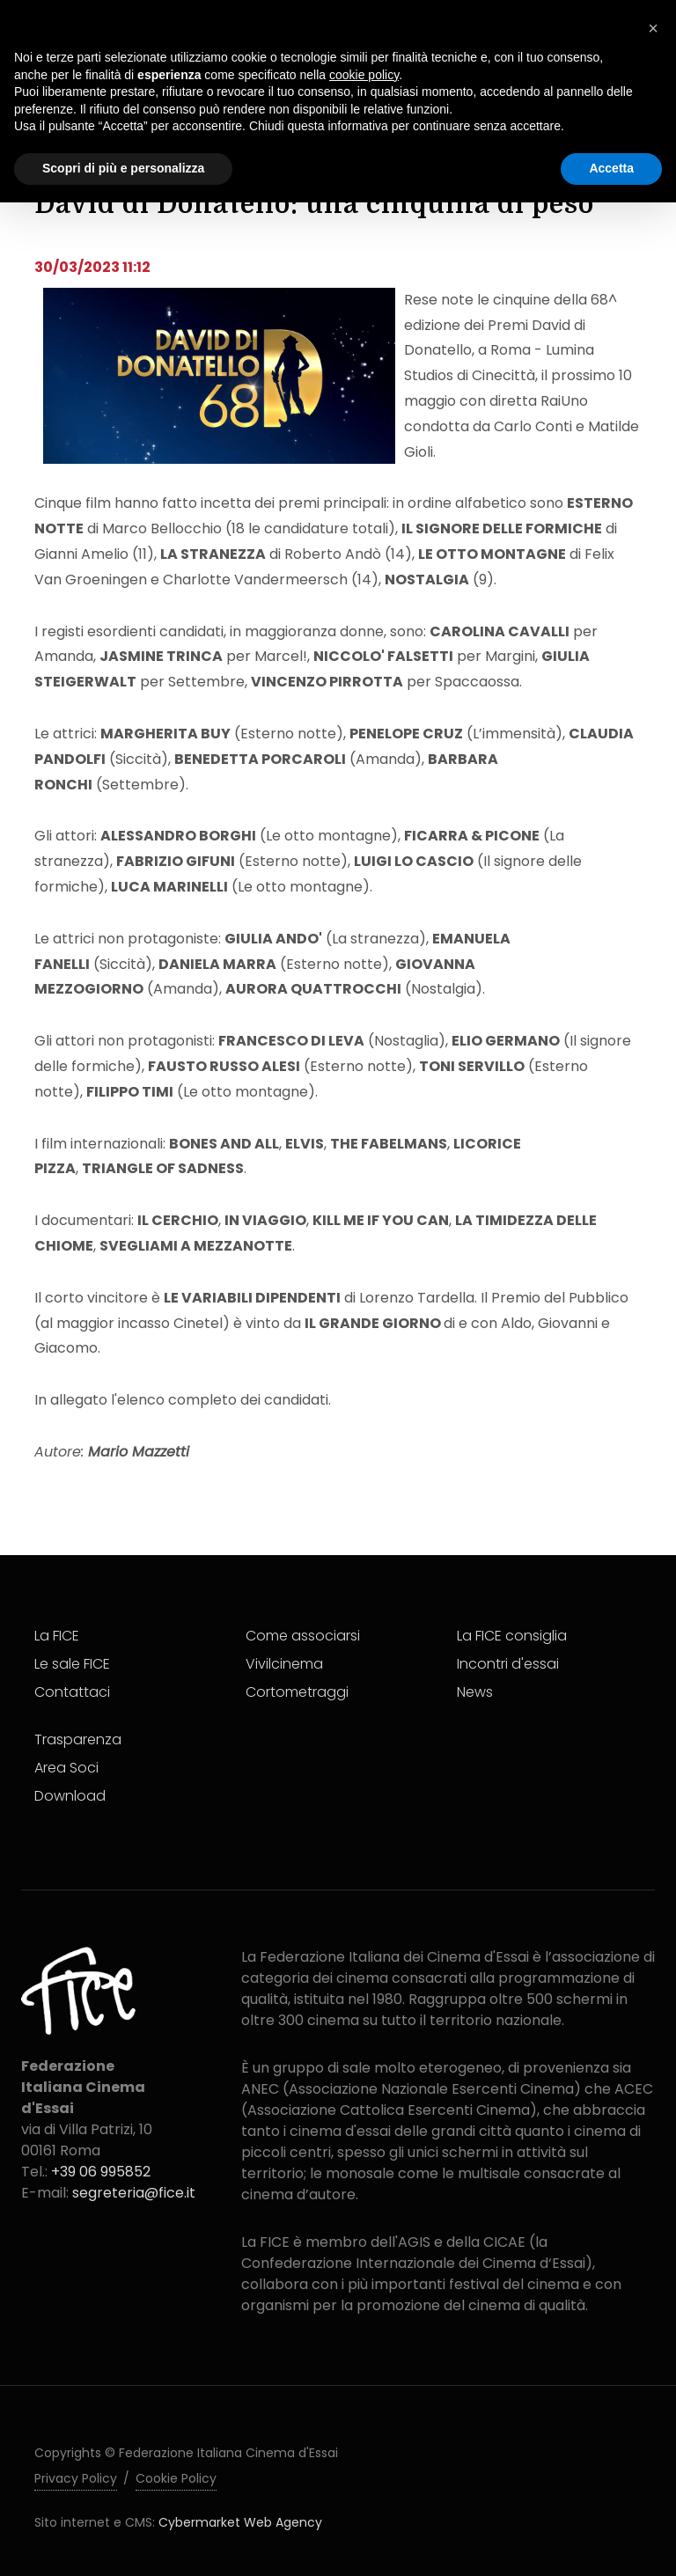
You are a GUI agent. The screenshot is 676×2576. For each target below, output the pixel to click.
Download (70, 1796)
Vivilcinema (284, 1664)
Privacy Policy (75, 2478)
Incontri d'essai (508, 1664)
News (475, 1692)
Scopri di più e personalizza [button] (123, 168)
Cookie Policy (176, 2478)
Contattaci (72, 1692)
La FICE (56, 1636)
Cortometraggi (297, 1692)
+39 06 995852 (101, 2171)
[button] (653, 28)
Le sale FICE (72, 1664)
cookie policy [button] (364, 75)
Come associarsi (303, 1636)
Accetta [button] (611, 168)
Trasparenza (77, 1739)
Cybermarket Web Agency (240, 2522)
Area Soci (66, 1768)
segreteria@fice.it (133, 2193)
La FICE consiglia (512, 1636)
